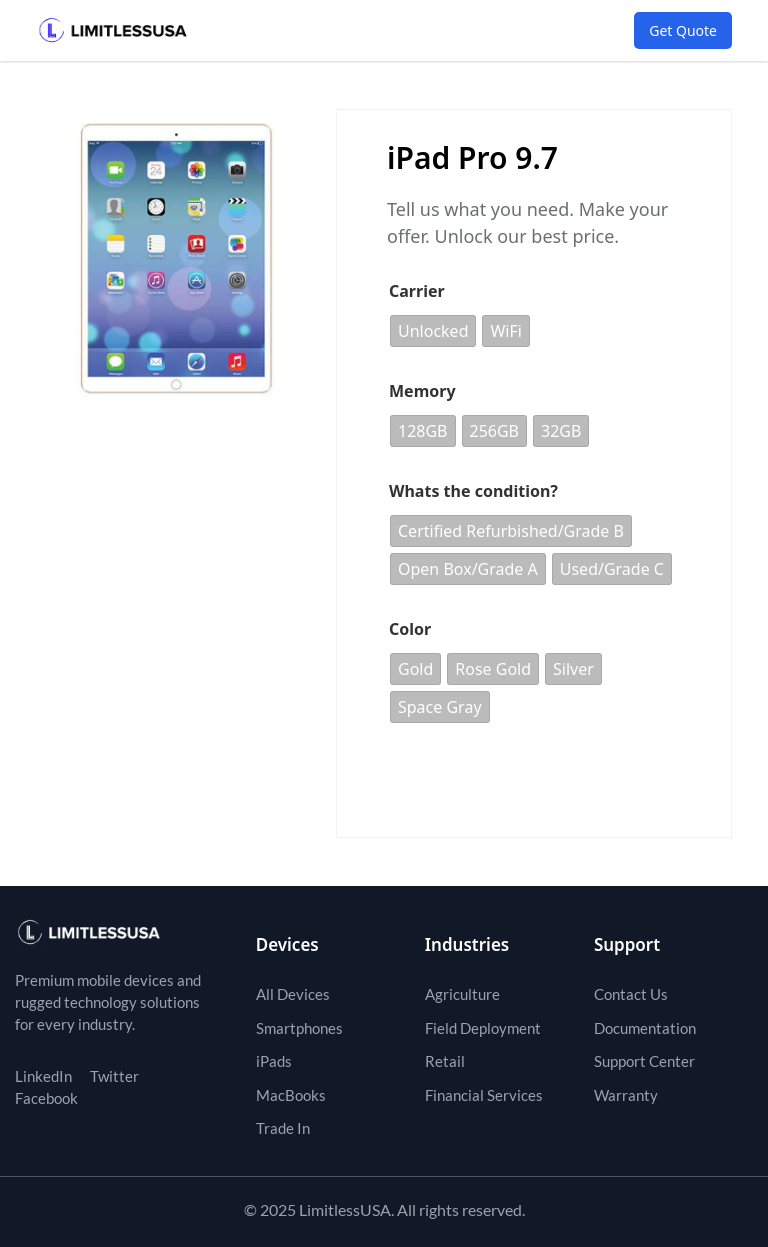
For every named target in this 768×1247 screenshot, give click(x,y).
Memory (422, 391)
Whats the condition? (473, 491)
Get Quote (683, 30)
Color (410, 629)
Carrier (417, 291)
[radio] (433, 331)
